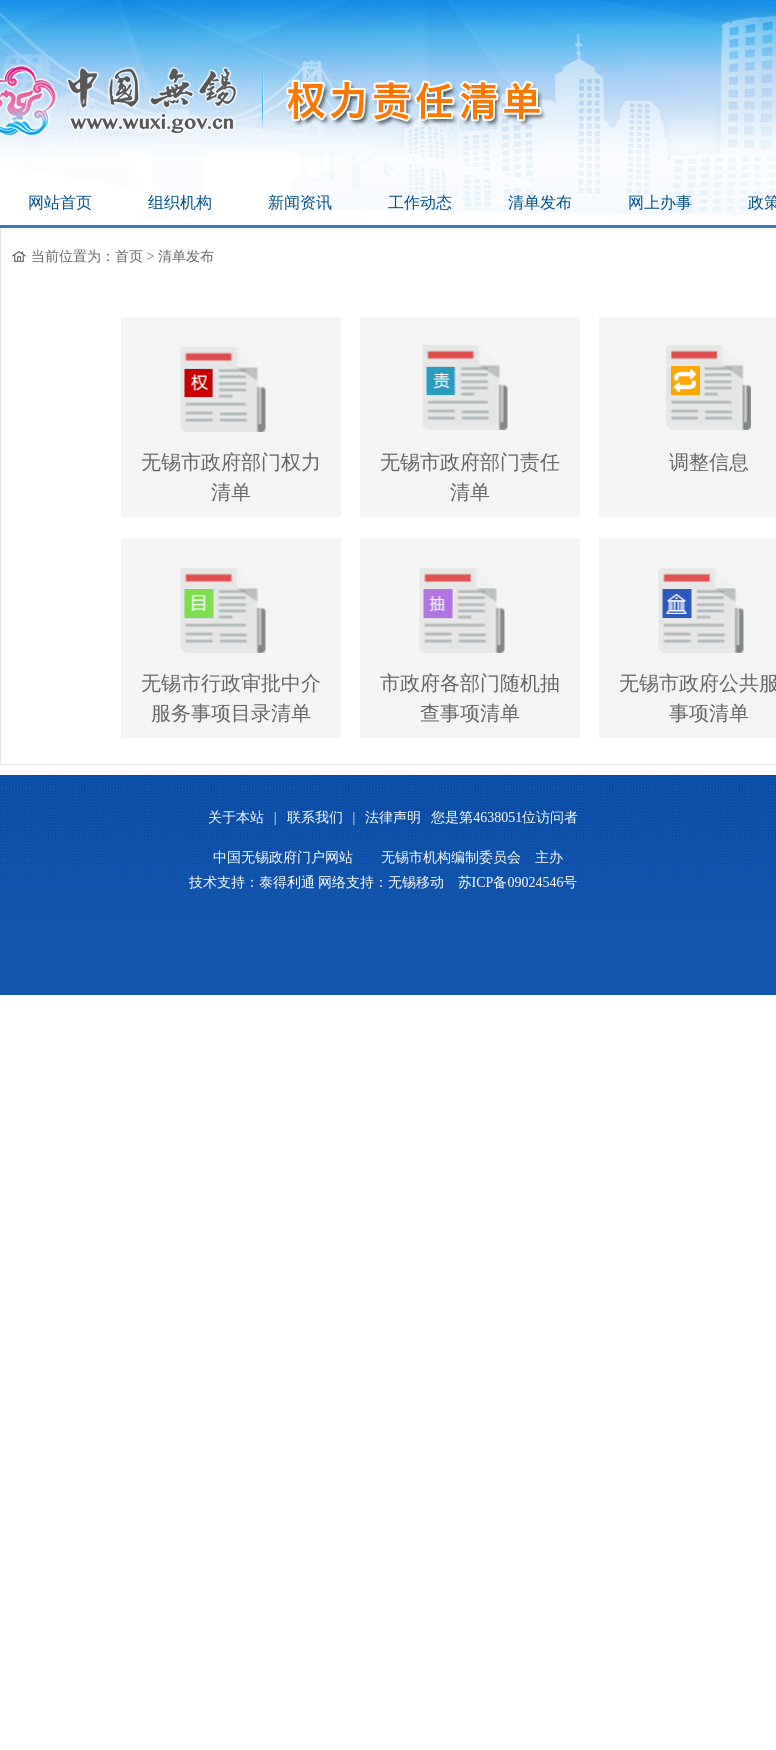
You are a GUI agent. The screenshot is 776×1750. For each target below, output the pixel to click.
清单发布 (540, 202)
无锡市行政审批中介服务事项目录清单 (231, 698)
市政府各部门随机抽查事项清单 (470, 698)
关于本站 (236, 817)
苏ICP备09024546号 (518, 882)
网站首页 (60, 202)
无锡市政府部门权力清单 (231, 477)
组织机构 (180, 202)
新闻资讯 (300, 202)
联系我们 (315, 817)
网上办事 (660, 202)
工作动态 (420, 202)
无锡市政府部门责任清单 (470, 477)
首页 (129, 256)
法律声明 (393, 817)
